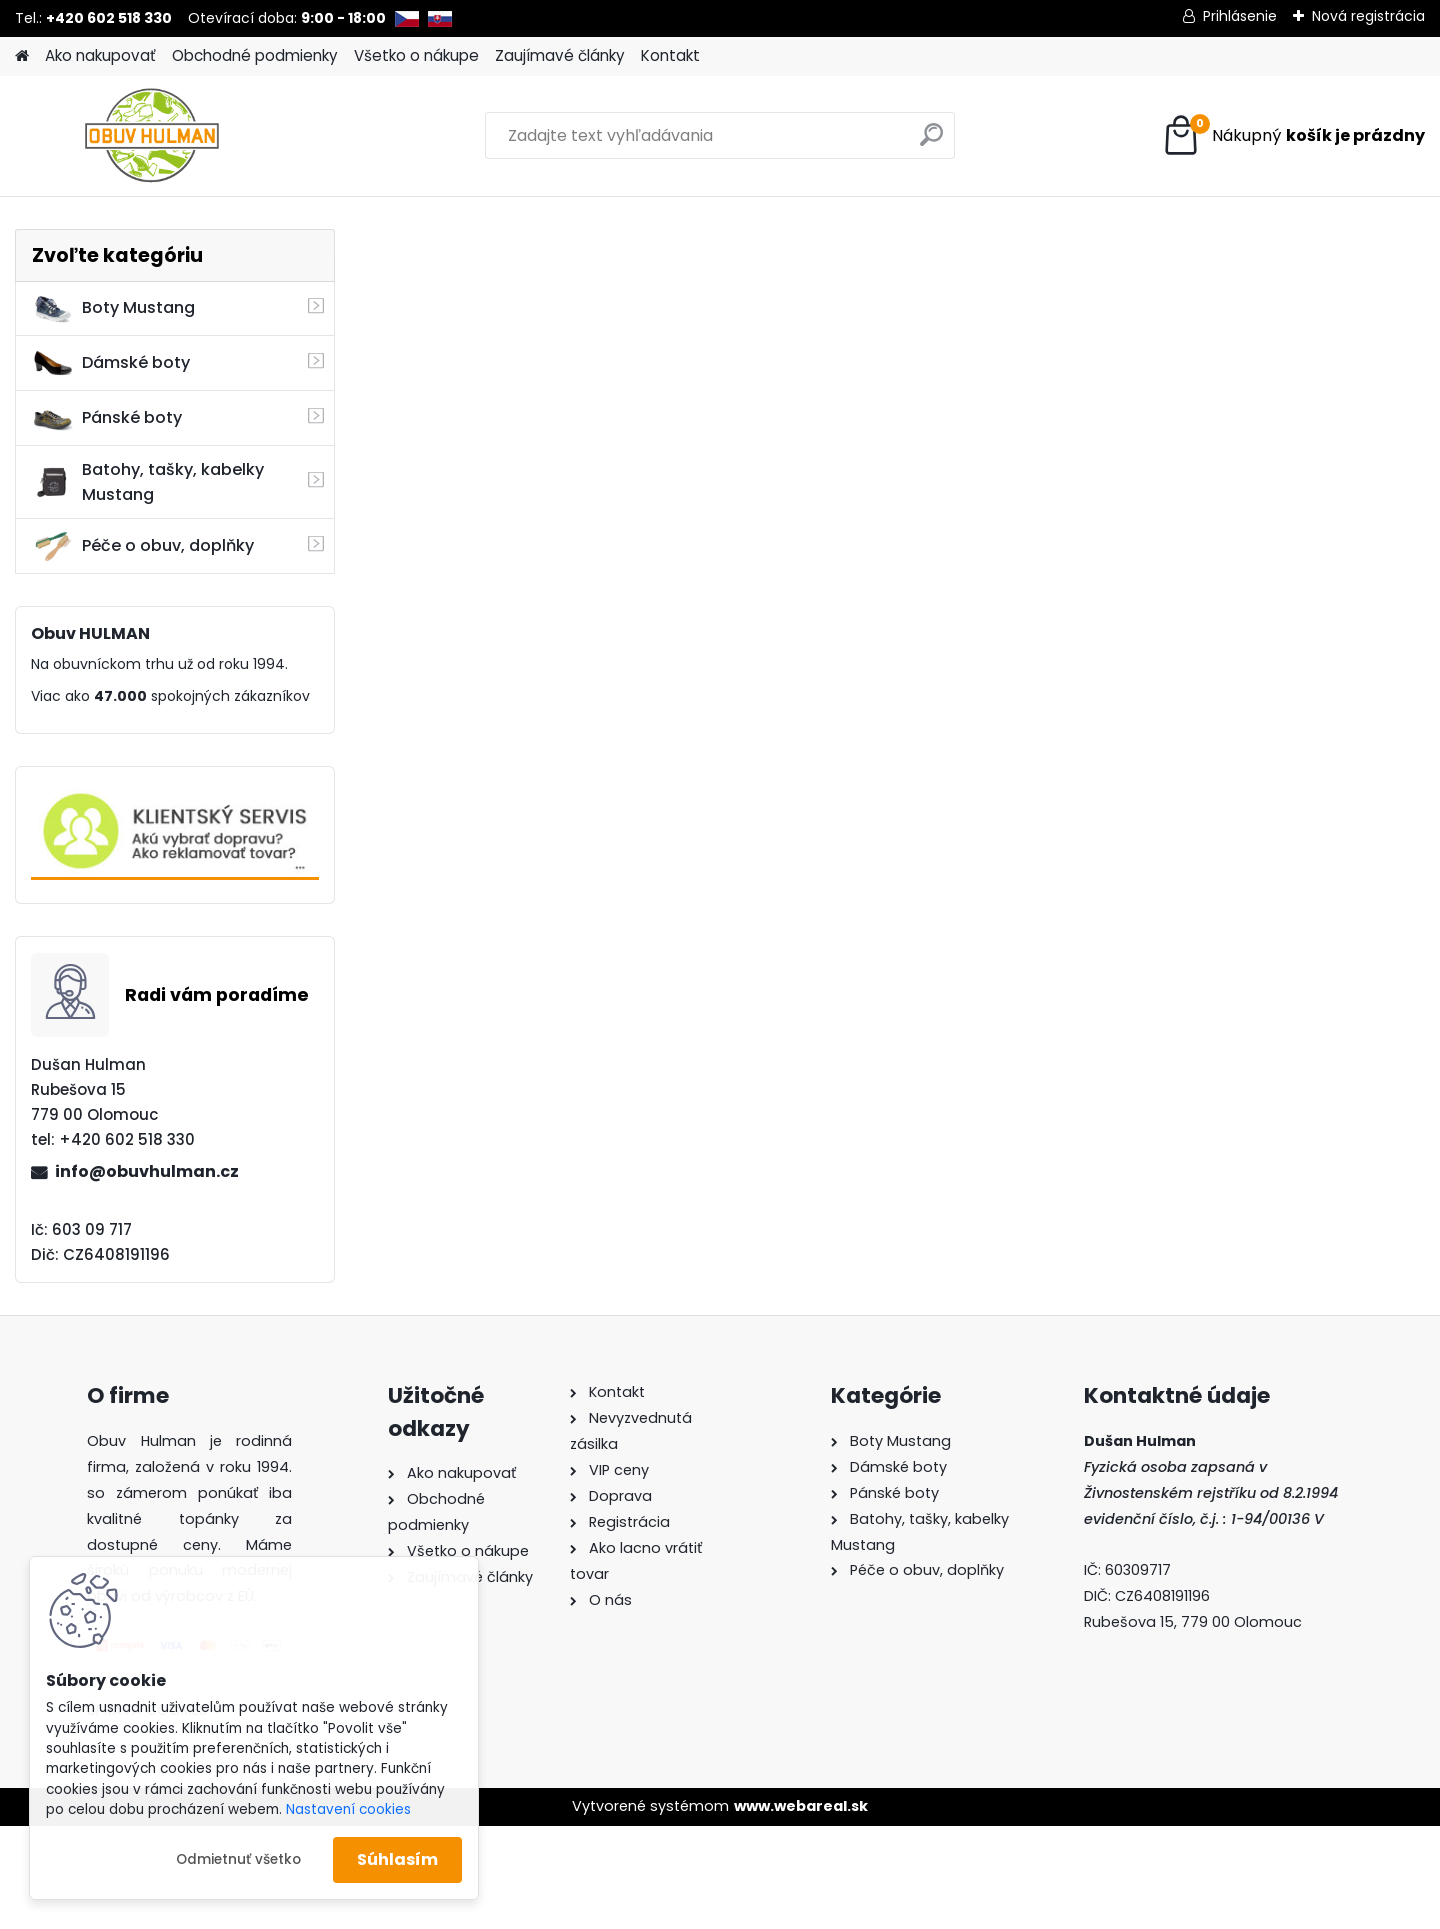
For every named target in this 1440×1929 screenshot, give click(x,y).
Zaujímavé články (560, 55)
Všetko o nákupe (416, 55)
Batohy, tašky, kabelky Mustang (148, 482)
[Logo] (152, 136)
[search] (931, 142)
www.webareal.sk (801, 1806)
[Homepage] (22, 56)
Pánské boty (107, 418)
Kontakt (670, 55)
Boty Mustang (113, 308)
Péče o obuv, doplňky (143, 546)
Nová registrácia (1368, 16)
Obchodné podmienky (255, 55)
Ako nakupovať (100, 55)
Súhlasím (397, 1859)
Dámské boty (111, 363)
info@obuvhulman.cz (147, 1171)
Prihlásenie (1240, 16)
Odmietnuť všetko (238, 1859)
